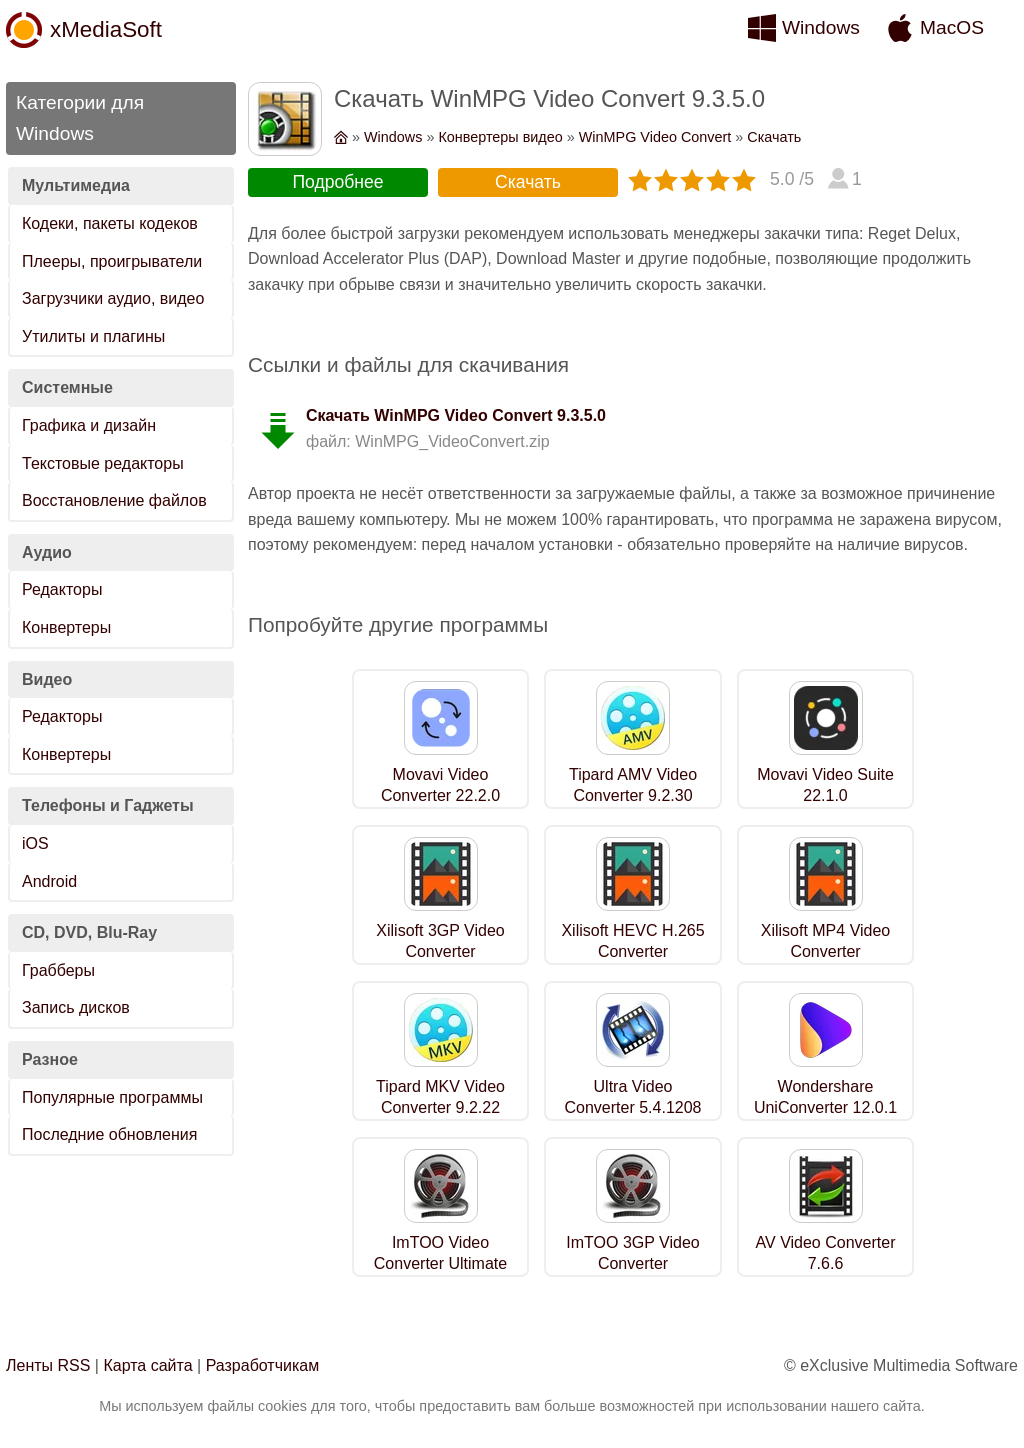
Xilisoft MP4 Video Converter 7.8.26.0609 (826, 951)
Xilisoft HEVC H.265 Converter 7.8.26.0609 (632, 951)
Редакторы (62, 589)
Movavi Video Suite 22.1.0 (825, 785)
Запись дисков (76, 1007)
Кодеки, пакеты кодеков (110, 223)
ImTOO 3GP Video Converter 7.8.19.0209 (632, 1263)
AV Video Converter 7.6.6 (826, 1253)
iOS (35, 843)
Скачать (774, 137)
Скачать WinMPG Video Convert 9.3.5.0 (456, 415)
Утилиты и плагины (93, 336)
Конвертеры (66, 627)
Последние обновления (109, 1134)
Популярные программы (112, 1097)
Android (49, 881)
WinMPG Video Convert (655, 137)
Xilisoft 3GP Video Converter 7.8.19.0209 (440, 951)
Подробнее (337, 182)
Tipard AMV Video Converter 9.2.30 (633, 785)
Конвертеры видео (500, 137)
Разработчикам (263, 1365)
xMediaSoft (106, 29)
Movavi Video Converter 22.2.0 (440, 785)
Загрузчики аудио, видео (113, 298)
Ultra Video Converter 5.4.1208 (633, 1097)
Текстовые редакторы (103, 463)
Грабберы (58, 970)
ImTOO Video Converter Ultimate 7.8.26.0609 (440, 1263)
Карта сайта (147, 1365)
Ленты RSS (48, 1365)
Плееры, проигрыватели (112, 261)
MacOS (952, 27)
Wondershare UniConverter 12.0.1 (825, 1097)
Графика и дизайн (89, 425)
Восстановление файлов (114, 500)
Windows (821, 27)
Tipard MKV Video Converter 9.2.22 (440, 1097)
